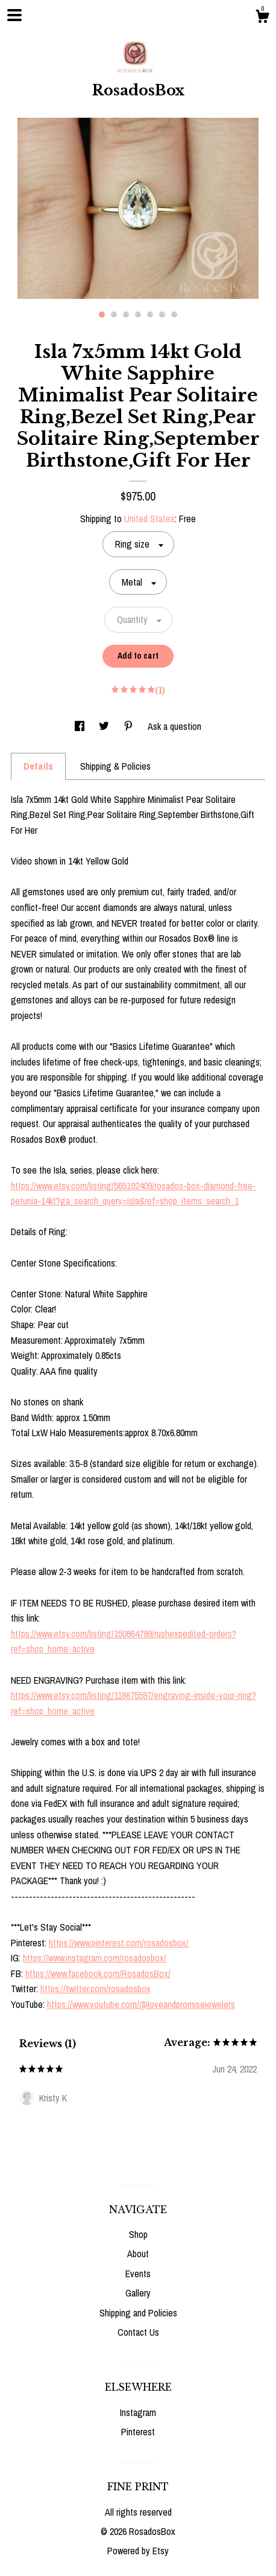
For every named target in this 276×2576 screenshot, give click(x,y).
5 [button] (150, 315)
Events (138, 2273)
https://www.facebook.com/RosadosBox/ (98, 1973)
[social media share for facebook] (81, 726)
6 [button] (162, 315)
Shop (138, 2234)
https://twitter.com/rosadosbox (95, 1988)
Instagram (138, 2412)
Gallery (138, 2293)
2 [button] (114, 315)
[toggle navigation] (14, 15)
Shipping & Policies (115, 766)
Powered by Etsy (138, 2550)
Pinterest (138, 2431)
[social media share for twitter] (105, 726)
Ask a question (174, 726)
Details (38, 766)
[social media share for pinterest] (130, 726)
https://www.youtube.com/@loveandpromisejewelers (141, 2004)
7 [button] (174, 315)
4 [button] (138, 315)
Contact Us (138, 2332)
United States (149, 518)
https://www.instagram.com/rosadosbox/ (94, 1957)
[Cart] (262, 18)
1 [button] (102, 315)
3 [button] (126, 315)
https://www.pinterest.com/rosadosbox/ (119, 1942)
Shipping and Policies (138, 2312)
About (138, 2253)
